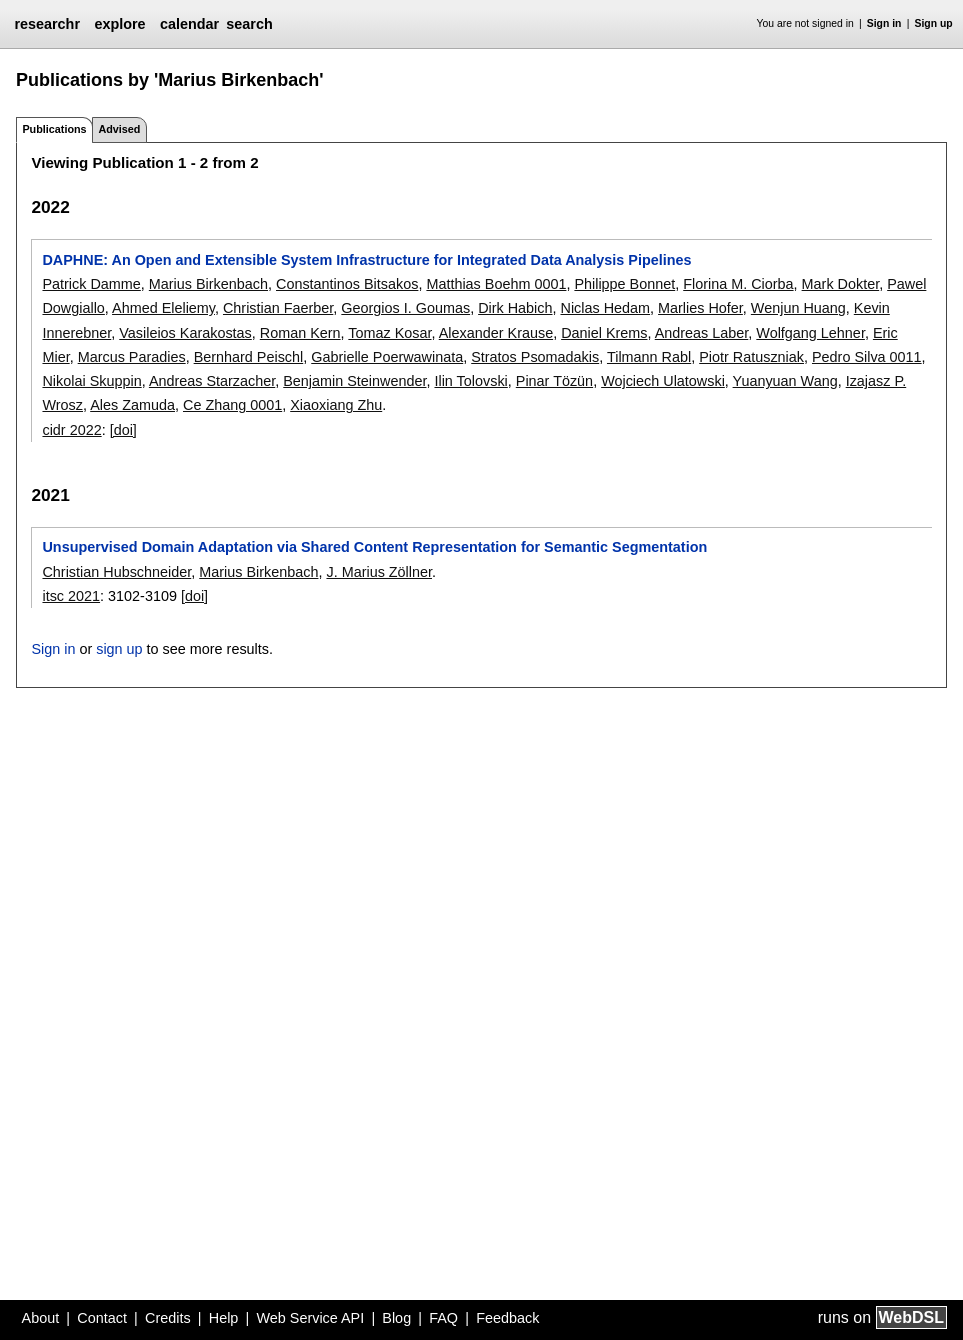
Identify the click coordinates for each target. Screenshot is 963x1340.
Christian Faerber (278, 308)
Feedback (507, 1318)
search (249, 24)
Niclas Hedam (606, 308)
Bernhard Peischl (249, 357)
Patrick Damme (91, 284)
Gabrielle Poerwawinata (387, 357)
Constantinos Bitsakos (347, 284)
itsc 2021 (71, 596)
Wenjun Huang (798, 308)
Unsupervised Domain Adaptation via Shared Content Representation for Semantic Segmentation (374, 547)
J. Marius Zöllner (379, 572)
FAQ (443, 1318)
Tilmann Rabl (649, 357)
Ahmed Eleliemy (163, 308)
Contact (102, 1318)
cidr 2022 (71, 430)
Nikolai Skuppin (91, 381)
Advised (119, 129)
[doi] (123, 430)
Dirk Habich (515, 308)
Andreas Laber (702, 333)
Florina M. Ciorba (738, 284)
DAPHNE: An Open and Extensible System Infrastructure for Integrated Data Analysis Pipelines (366, 260)
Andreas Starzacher (212, 381)
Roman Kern (300, 333)
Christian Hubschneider (116, 572)
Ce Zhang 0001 (232, 405)
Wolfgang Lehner (810, 333)
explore (119, 24)
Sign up (934, 23)
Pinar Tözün (554, 381)
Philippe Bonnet (624, 284)
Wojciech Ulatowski (663, 381)
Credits (168, 1318)
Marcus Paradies (132, 357)
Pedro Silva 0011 (867, 357)
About (41, 1318)
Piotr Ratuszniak (751, 357)
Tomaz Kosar (389, 333)
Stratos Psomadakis (535, 357)
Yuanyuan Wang (785, 381)
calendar (189, 24)
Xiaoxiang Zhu (336, 405)
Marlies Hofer (700, 308)
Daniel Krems (604, 333)
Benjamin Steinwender (354, 381)
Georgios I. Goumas (405, 308)
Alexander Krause (496, 333)
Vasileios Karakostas (185, 333)
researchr (47, 24)
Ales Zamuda (132, 405)
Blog (396, 1318)
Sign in (884, 23)
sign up (119, 649)
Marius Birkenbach (208, 284)
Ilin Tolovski (470, 381)
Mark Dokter (841, 284)
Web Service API (310, 1318)
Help (224, 1318)
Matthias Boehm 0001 (496, 284)
